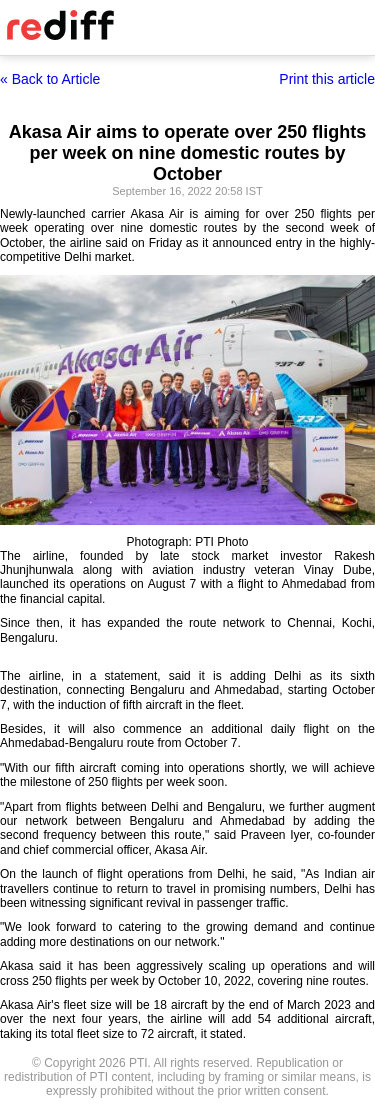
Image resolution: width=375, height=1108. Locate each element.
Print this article (327, 79)
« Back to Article (50, 79)
